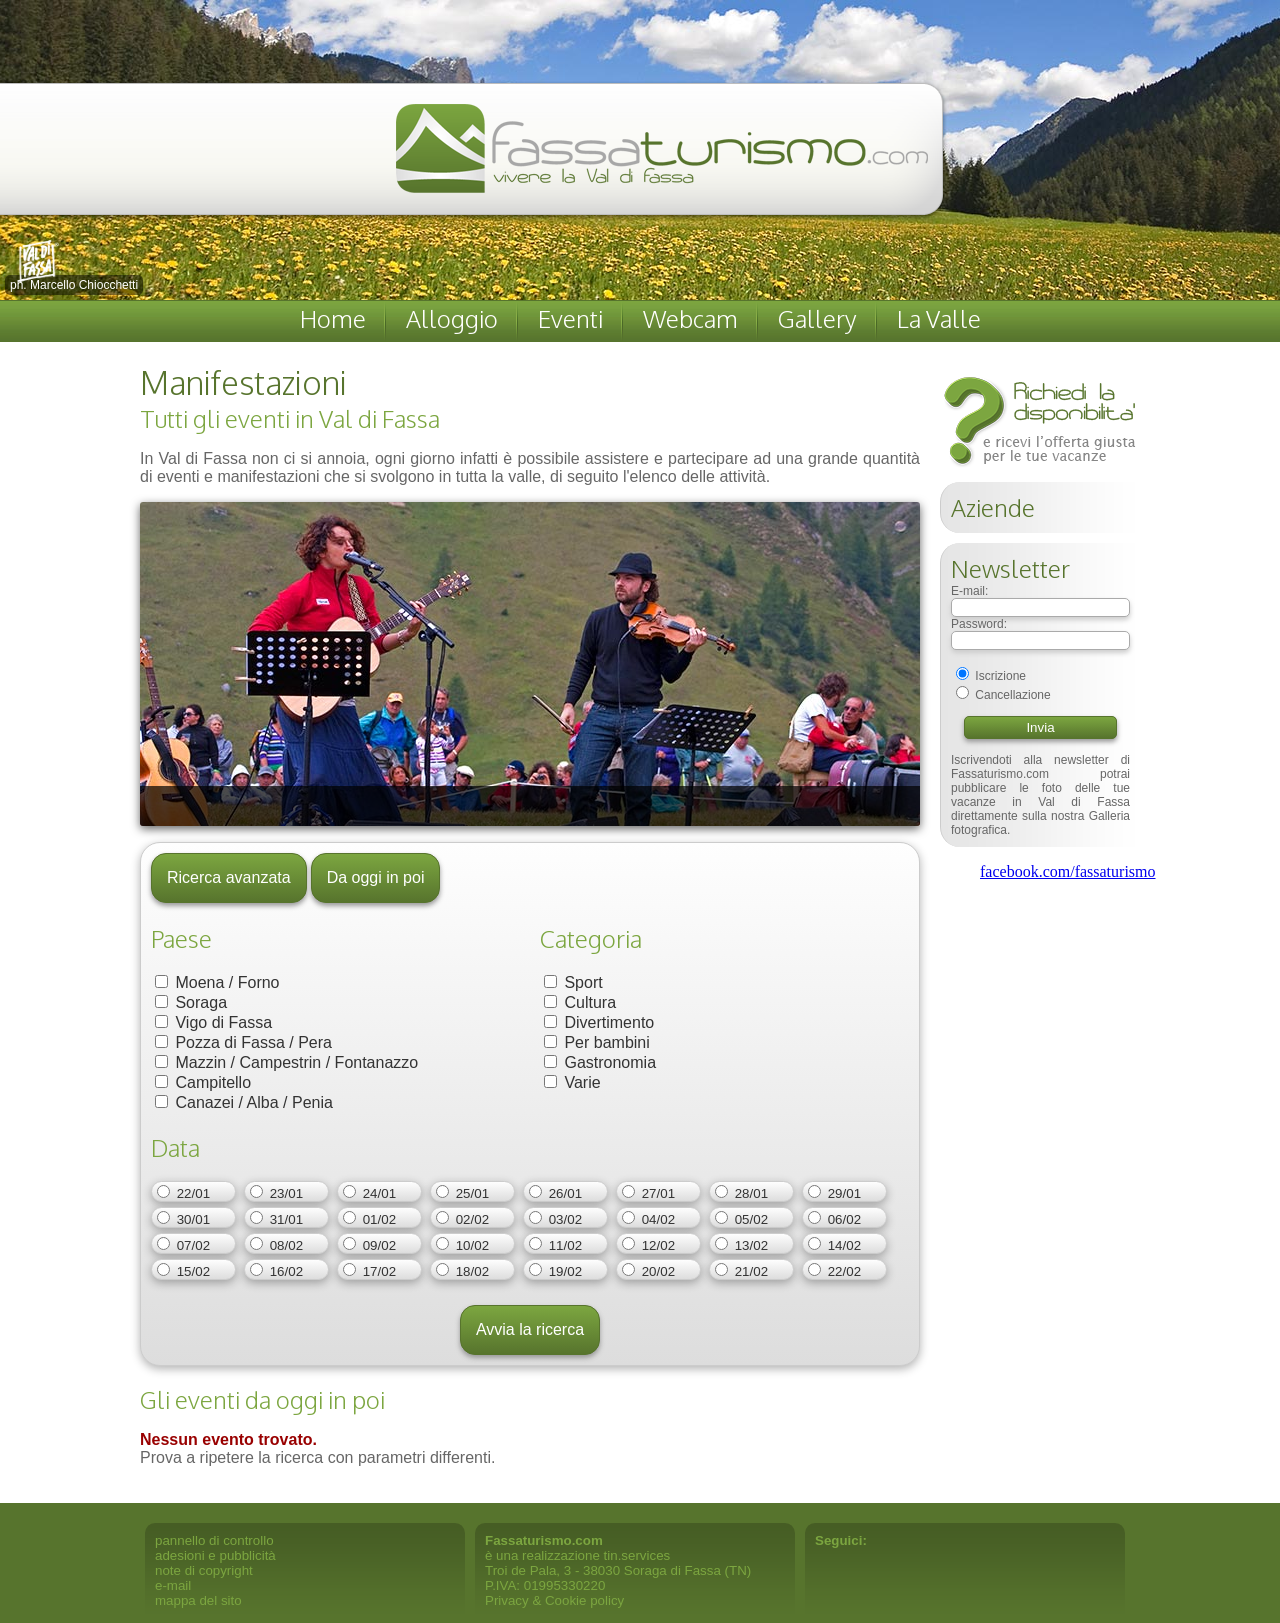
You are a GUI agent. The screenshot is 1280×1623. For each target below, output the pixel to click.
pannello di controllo (214, 1540)
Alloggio (452, 318)
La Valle (939, 318)
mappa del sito (198, 1600)
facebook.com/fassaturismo (1068, 871)
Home (333, 318)
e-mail (173, 1585)
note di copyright (204, 1570)
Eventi (570, 318)
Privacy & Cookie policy (554, 1600)
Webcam (690, 318)
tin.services (637, 1555)
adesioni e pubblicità (215, 1555)
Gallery (817, 318)
